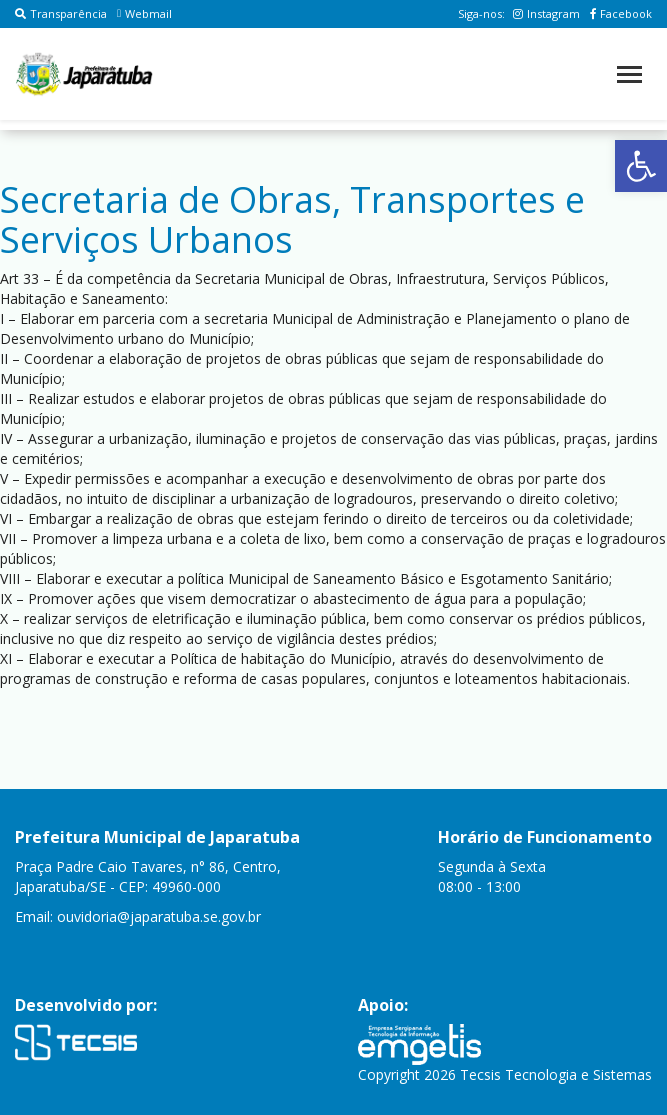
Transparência (61, 13)
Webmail (144, 13)
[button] (641, 166)
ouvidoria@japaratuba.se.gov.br (159, 916)
